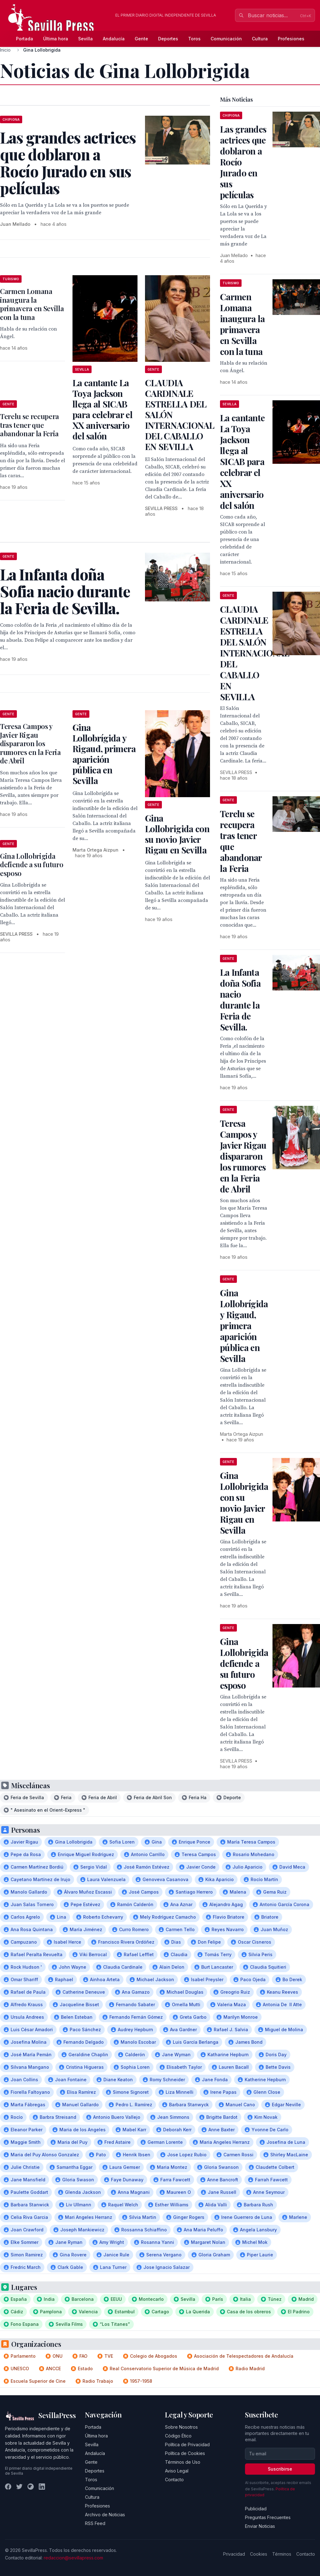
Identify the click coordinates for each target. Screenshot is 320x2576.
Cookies (258, 2554)
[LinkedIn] (42, 2486)
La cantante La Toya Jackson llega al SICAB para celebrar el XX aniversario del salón (102, 409)
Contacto (174, 2479)
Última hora (55, 38)
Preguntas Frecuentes (268, 2517)
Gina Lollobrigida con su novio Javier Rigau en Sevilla (177, 834)
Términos (281, 2554)
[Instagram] (31, 2486)
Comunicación (226, 38)
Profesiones (291, 38)
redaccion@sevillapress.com (73, 2557)
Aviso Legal (176, 2470)
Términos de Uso (182, 2462)
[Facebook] (8, 2486)
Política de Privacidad (187, 2444)
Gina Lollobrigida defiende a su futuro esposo (31, 864)
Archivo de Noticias (105, 2514)
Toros (194, 38)
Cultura (260, 38)
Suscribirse (280, 2469)
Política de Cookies (185, 2453)
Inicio (5, 50)
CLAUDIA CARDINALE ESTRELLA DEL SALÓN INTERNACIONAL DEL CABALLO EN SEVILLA (254, 652)
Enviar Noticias (260, 2526)
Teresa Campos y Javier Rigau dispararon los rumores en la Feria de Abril (30, 743)
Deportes (168, 38)
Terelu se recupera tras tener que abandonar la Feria (29, 425)
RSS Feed (95, 2523)
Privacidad (234, 2554)
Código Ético (178, 2435)
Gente (141, 38)
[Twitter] (19, 2486)
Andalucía (114, 38)
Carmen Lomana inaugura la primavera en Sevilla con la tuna (32, 304)
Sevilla (85, 38)
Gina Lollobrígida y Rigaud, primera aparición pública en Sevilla (104, 753)
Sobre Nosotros (181, 2427)
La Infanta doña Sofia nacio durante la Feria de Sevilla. (240, 999)
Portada (24, 38)
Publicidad (256, 2508)
